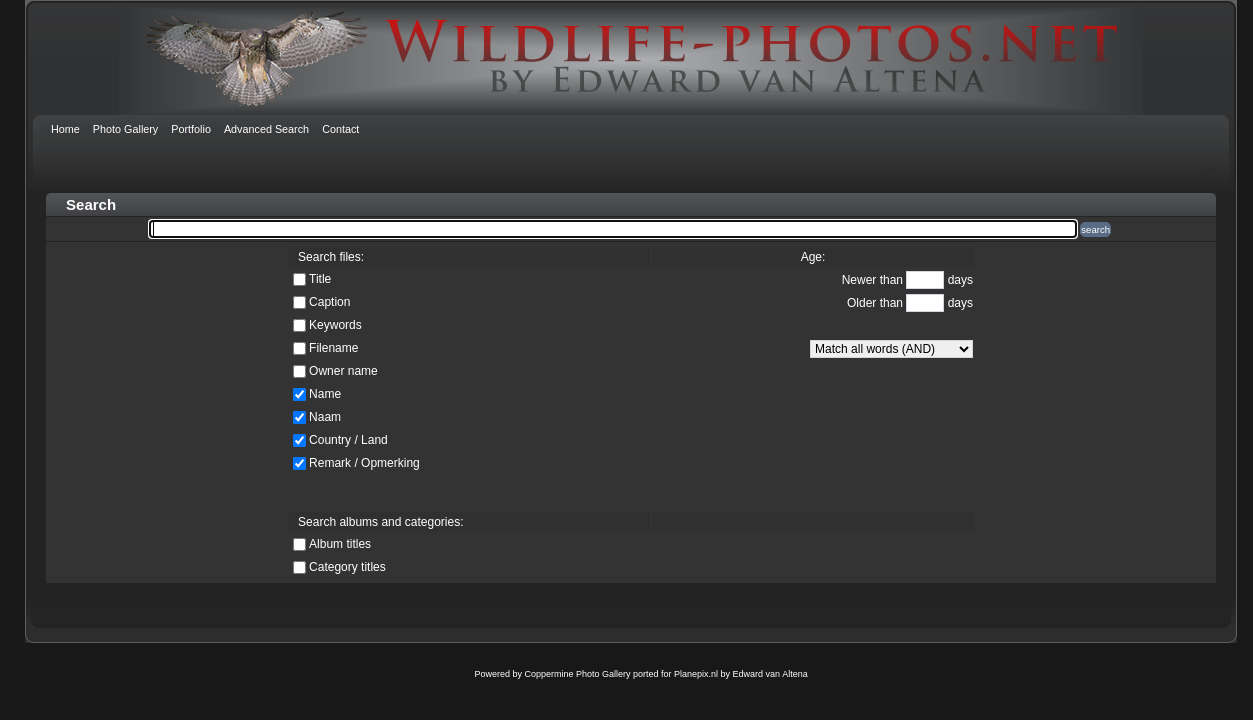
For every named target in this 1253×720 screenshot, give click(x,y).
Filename (333, 348)
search (1095, 229)
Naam (325, 417)
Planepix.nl (696, 674)
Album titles (340, 544)
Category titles (347, 567)
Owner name (343, 371)
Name (325, 394)
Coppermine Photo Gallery (577, 674)
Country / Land (348, 440)
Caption (329, 302)
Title (320, 279)
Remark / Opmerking (364, 463)
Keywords (335, 325)
